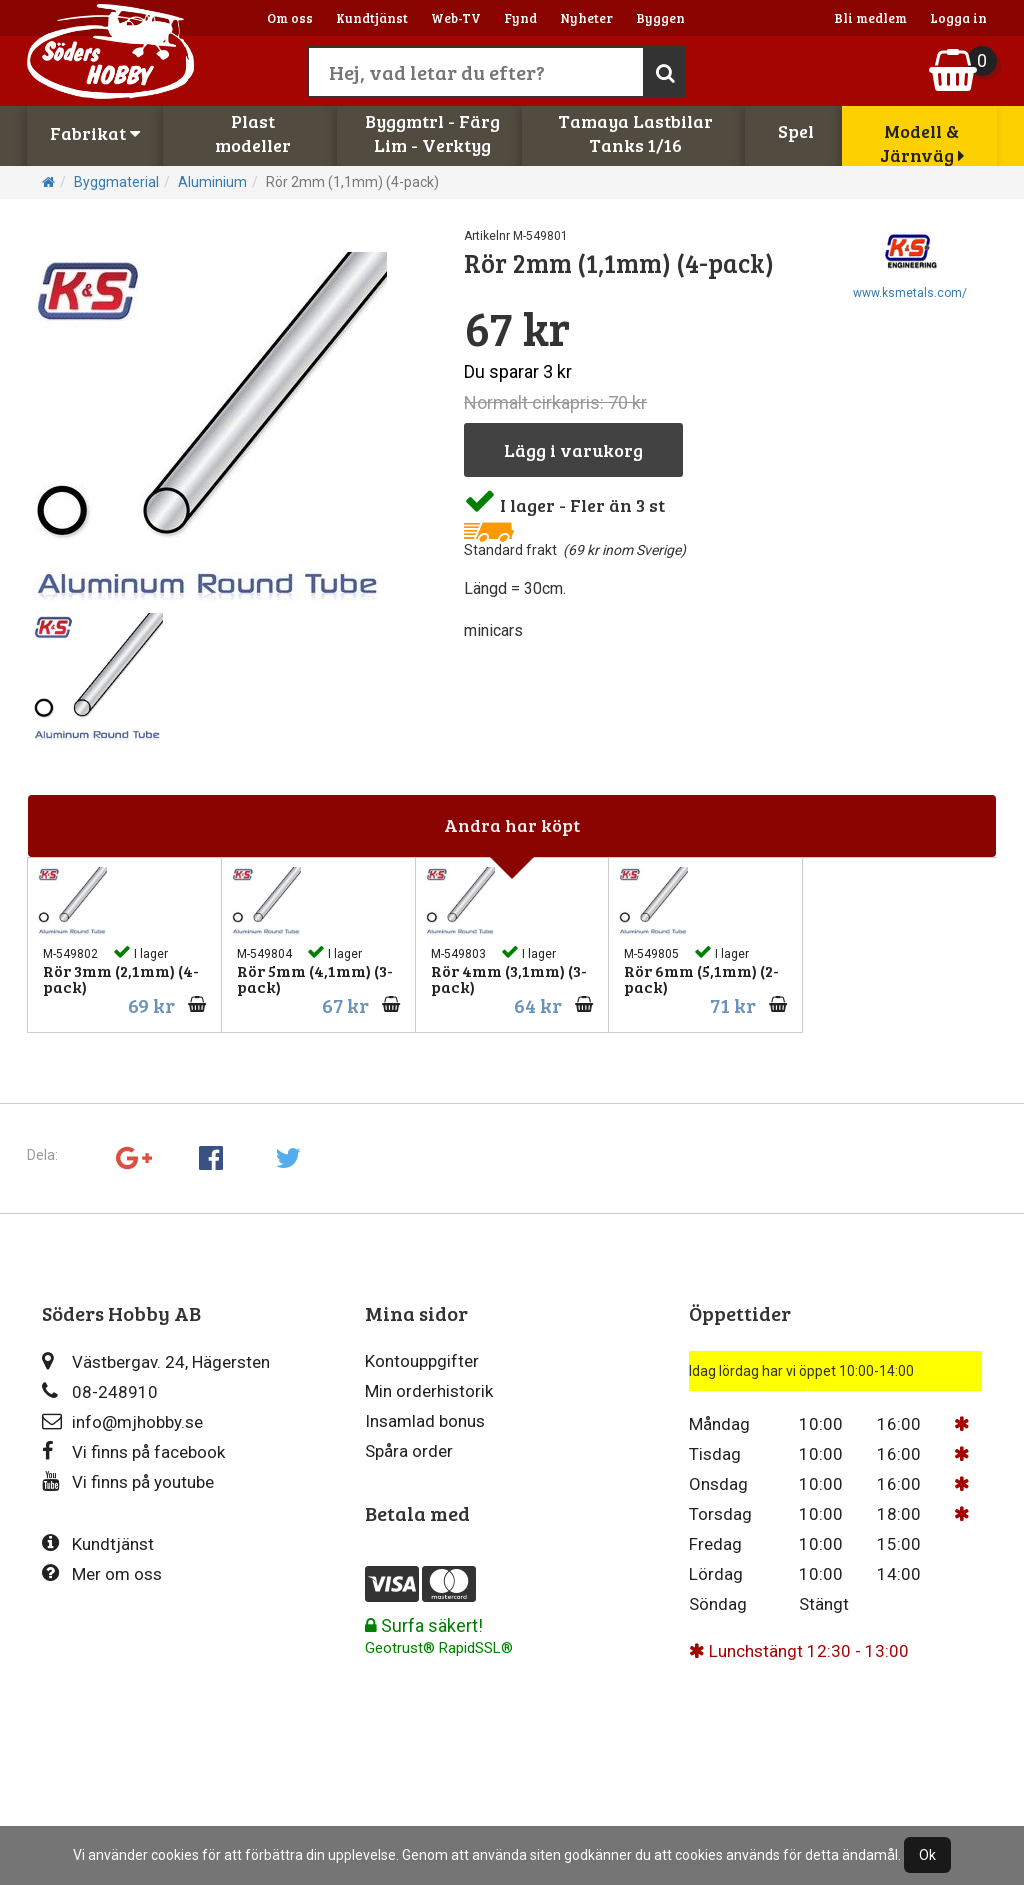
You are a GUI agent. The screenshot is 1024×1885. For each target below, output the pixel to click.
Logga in (958, 18)
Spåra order (409, 1451)
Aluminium (212, 182)
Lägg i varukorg (573, 450)
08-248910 (100, 1391)
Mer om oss (102, 1573)
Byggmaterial (116, 182)
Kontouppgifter (422, 1361)
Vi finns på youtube (128, 1481)
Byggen (660, 18)
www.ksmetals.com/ (910, 293)
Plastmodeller (253, 133)
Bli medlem (870, 18)
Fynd (520, 18)
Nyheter (586, 18)
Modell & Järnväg (922, 143)
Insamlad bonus (425, 1421)
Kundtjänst (372, 18)
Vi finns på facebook (133, 1451)
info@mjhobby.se (122, 1421)
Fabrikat (95, 133)
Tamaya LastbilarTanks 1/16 (635, 133)
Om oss (290, 18)
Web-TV (456, 18)
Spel (796, 131)
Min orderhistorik (429, 1391)
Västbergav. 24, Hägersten (156, 1361)
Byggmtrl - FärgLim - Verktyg (432, 133)
